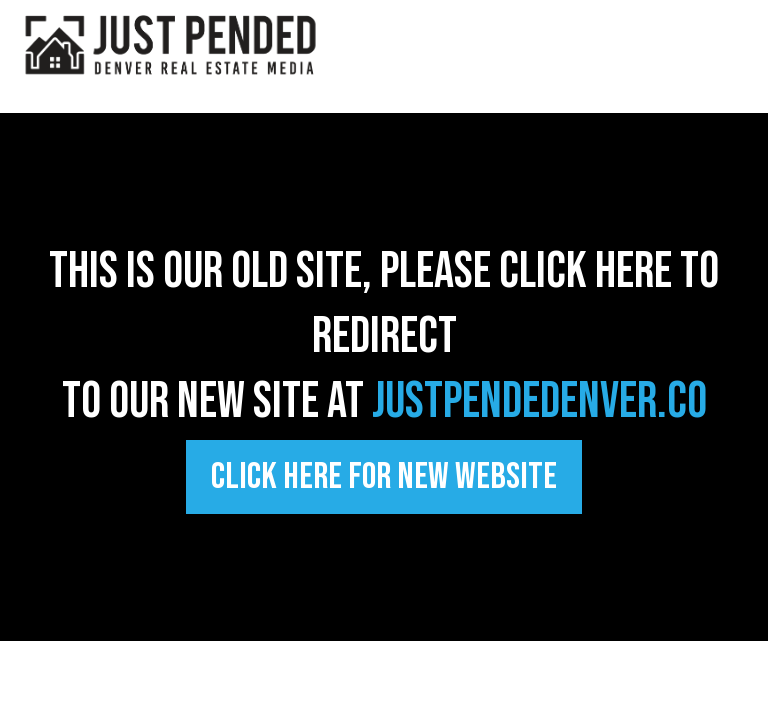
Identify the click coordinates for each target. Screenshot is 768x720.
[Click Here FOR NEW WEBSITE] (384, 477)
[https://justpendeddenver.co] (170, 43)
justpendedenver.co (539, 402)
